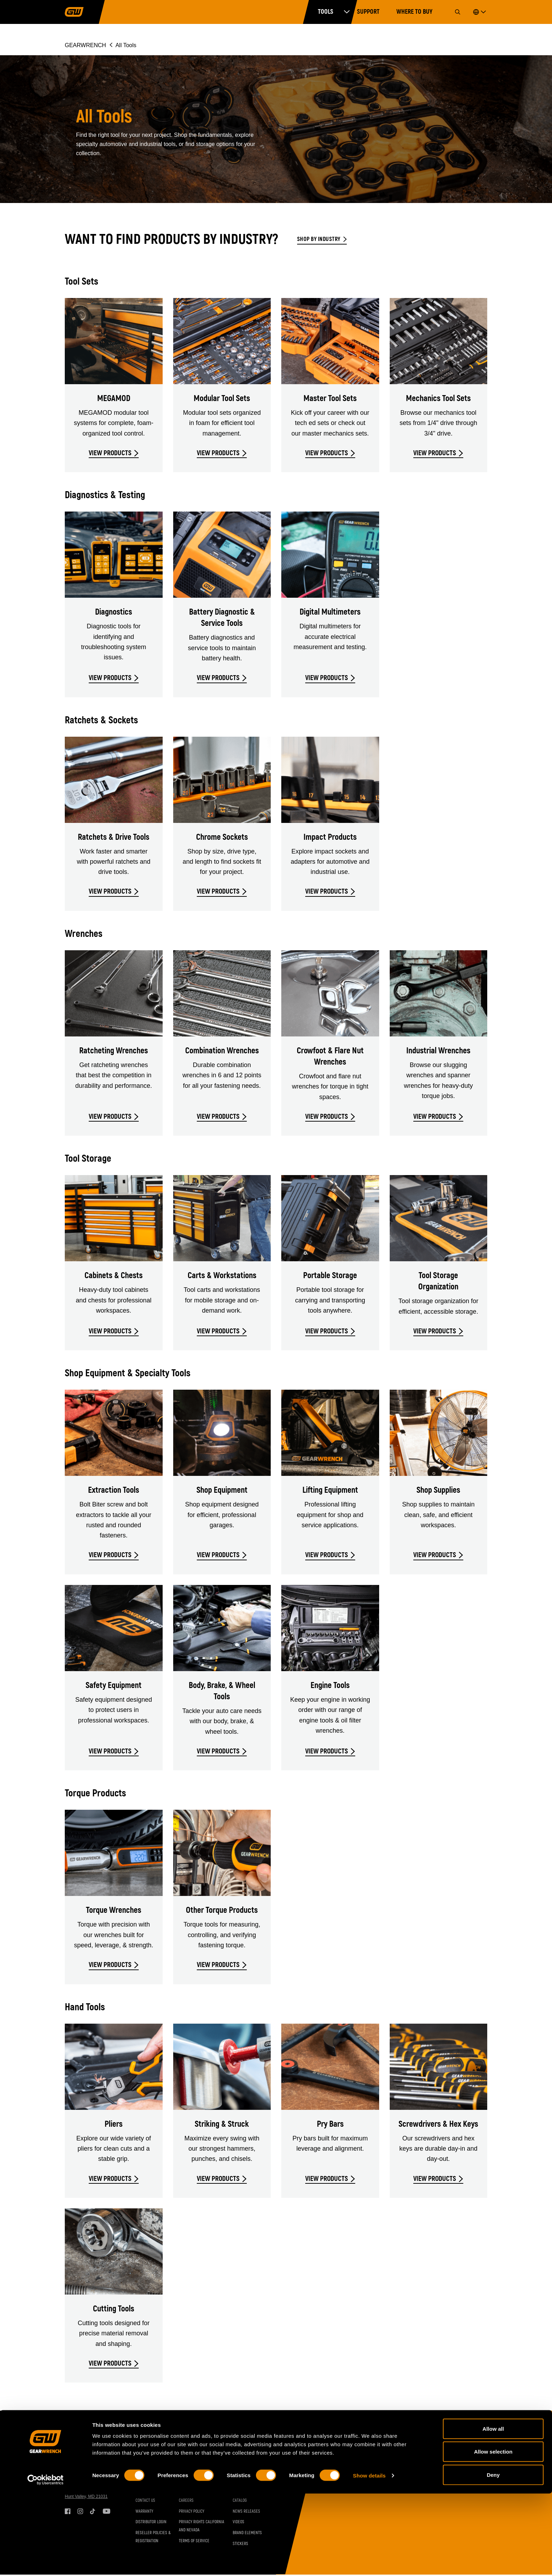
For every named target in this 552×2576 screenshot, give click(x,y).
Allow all (493, 2511)
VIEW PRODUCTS (110, 453)
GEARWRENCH (85, 45)
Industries (188, 2480)
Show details (369, 2558)
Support (368, 12)
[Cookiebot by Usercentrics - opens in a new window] (45, 2562)
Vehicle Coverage (151, 2480)
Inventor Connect (195, 2491)
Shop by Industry (318, 239)
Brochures (242, 2491)
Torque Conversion (153, 2491)
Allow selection (493, 2534)
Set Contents (245, 2480)
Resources (247, 2468)
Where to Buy (414, 12)
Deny (493, 2557)
